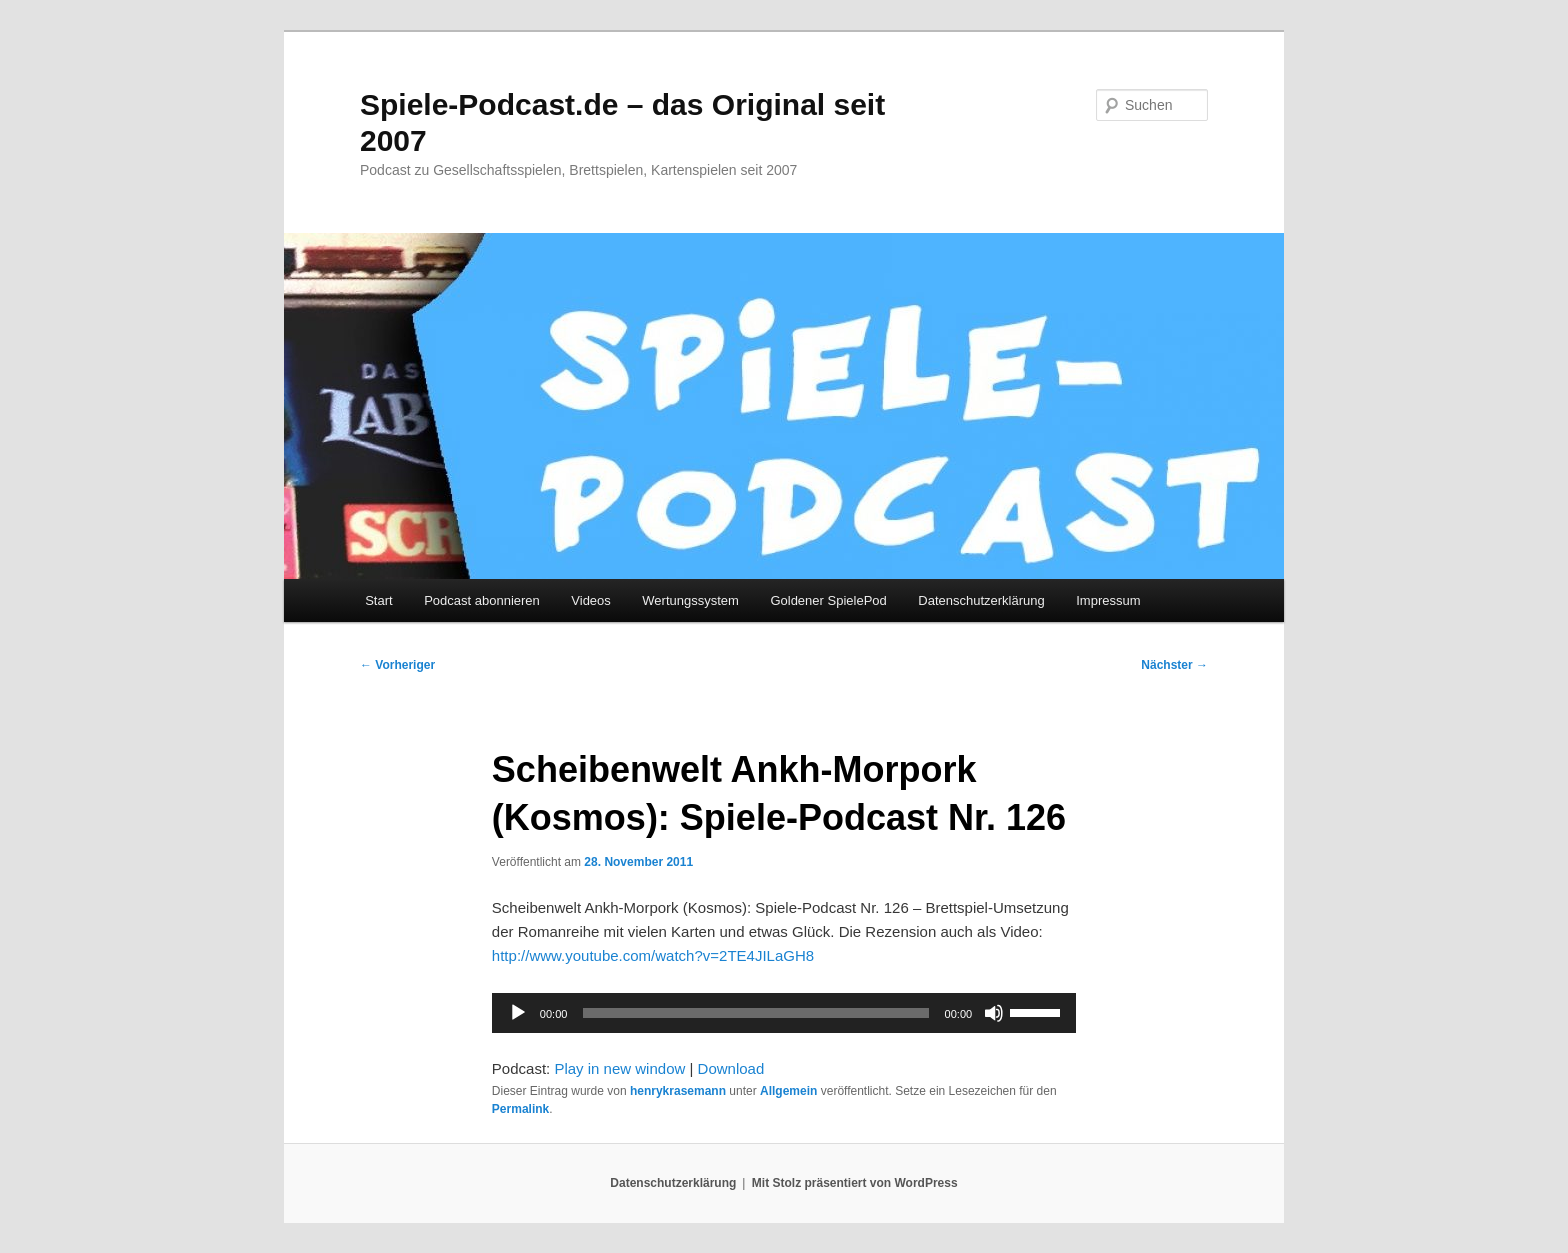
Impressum (1108, 600)
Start (378, 600)
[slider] (755, 1013)
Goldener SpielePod (828, 600)
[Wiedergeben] (518, 1013)
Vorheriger (397, 665)
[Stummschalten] (994, 1013)
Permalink (520, 1109)
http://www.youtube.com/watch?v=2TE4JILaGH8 (653, 955)
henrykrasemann (678, 1091)
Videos (591, 600)
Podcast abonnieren (482, 600)
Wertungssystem (690, 600)
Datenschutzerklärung (981, 600)
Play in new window (619, 1068)
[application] (784, 1013)
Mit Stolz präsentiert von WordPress (855, 1183)
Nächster (1174, 665)
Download (731, 1068)
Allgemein (788, 1091)
